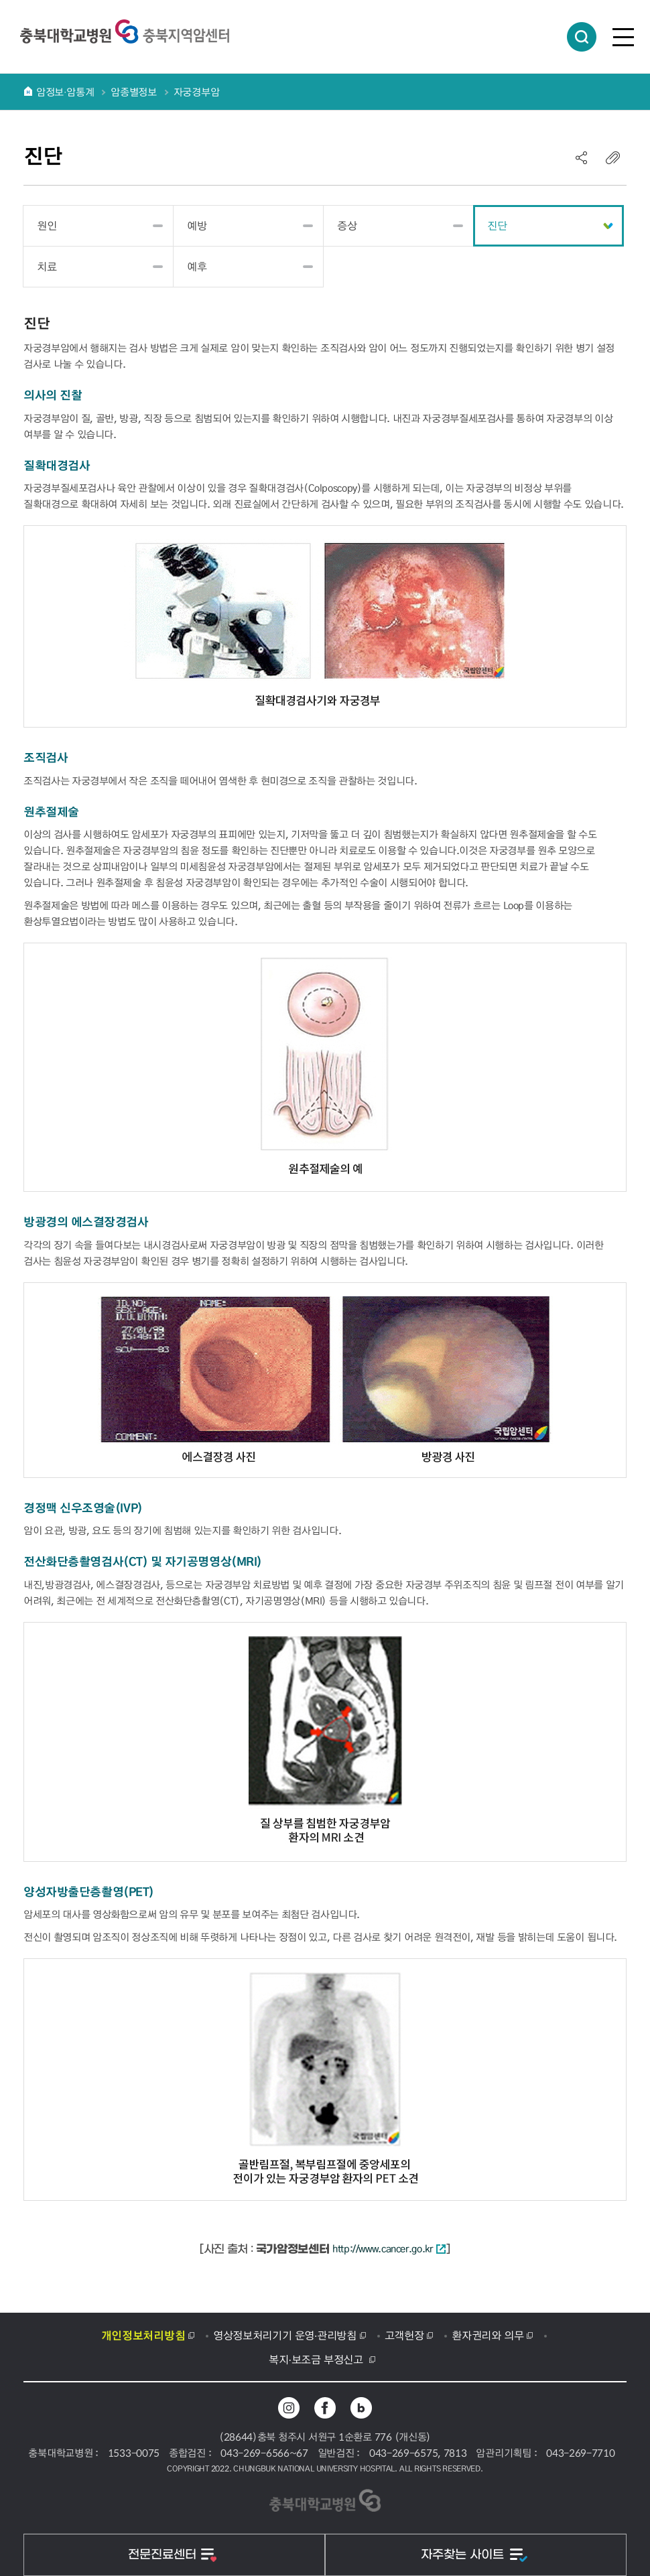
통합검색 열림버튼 (581, 37)
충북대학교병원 (124, 31)
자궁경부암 (197, 91)
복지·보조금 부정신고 (317, 2359)
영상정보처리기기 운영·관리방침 (284, 2334)
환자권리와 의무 (487, 2334)
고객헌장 (404, 2334)
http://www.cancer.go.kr (389, 2248)
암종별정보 (134, 91)
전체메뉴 (623, 37)
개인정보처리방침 (143, 2334)
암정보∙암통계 (65, 91)
